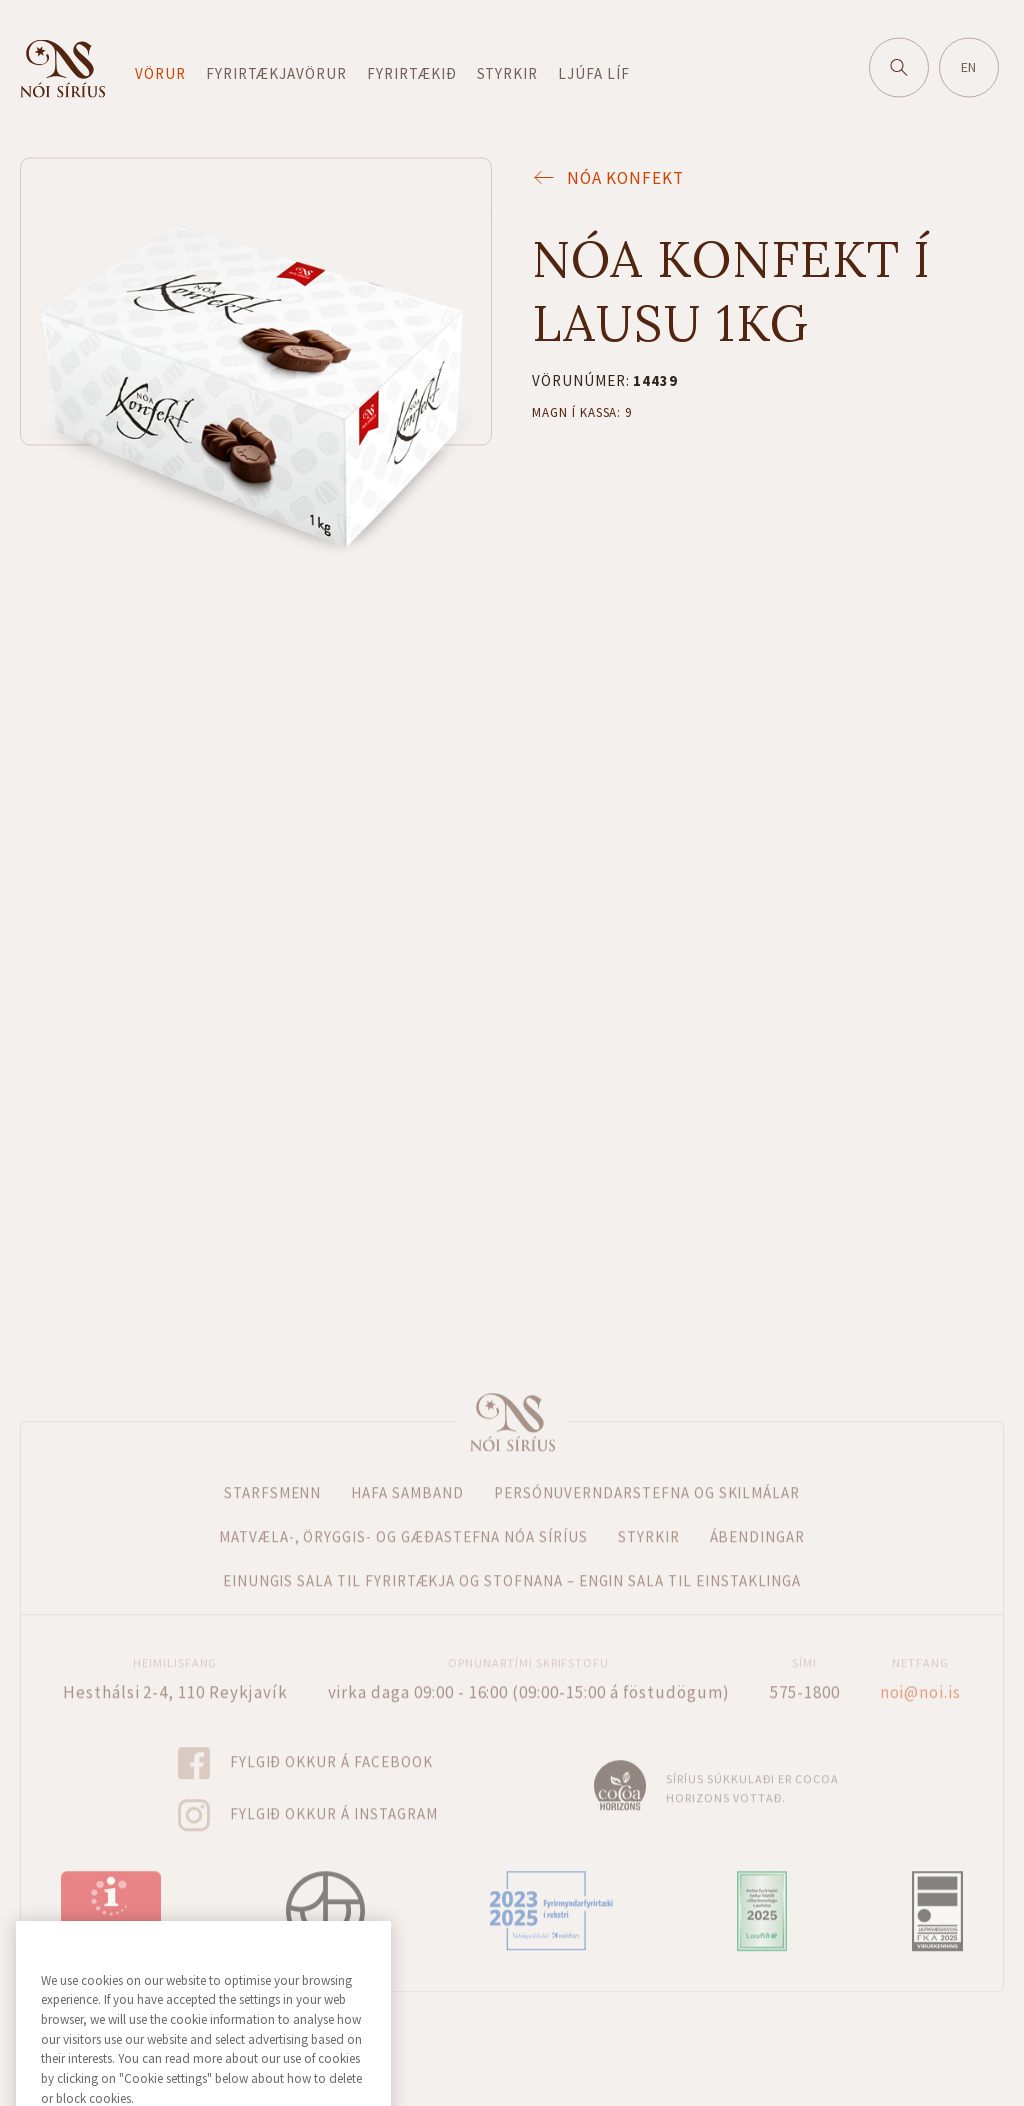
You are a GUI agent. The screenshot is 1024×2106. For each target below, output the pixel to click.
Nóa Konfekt (607, 176)
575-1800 (805, 1673)
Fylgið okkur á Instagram (334, 1795)
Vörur (160, 71)
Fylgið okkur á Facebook (331, 1743)
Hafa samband (407, 1473)
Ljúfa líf (594, 71)
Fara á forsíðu (62, 67)
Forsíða (512, 1403)
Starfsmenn (273, 1473)
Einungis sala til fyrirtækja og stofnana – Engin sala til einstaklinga (512, 1561)
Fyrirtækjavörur (276, 71)
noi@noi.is (921, 1673)
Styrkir (508, 71)
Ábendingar (758, 1517)
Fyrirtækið (412, 71)
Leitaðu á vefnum (908, 60)
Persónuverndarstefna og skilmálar (647, 1473)
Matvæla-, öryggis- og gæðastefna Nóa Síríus (403, 1517)
